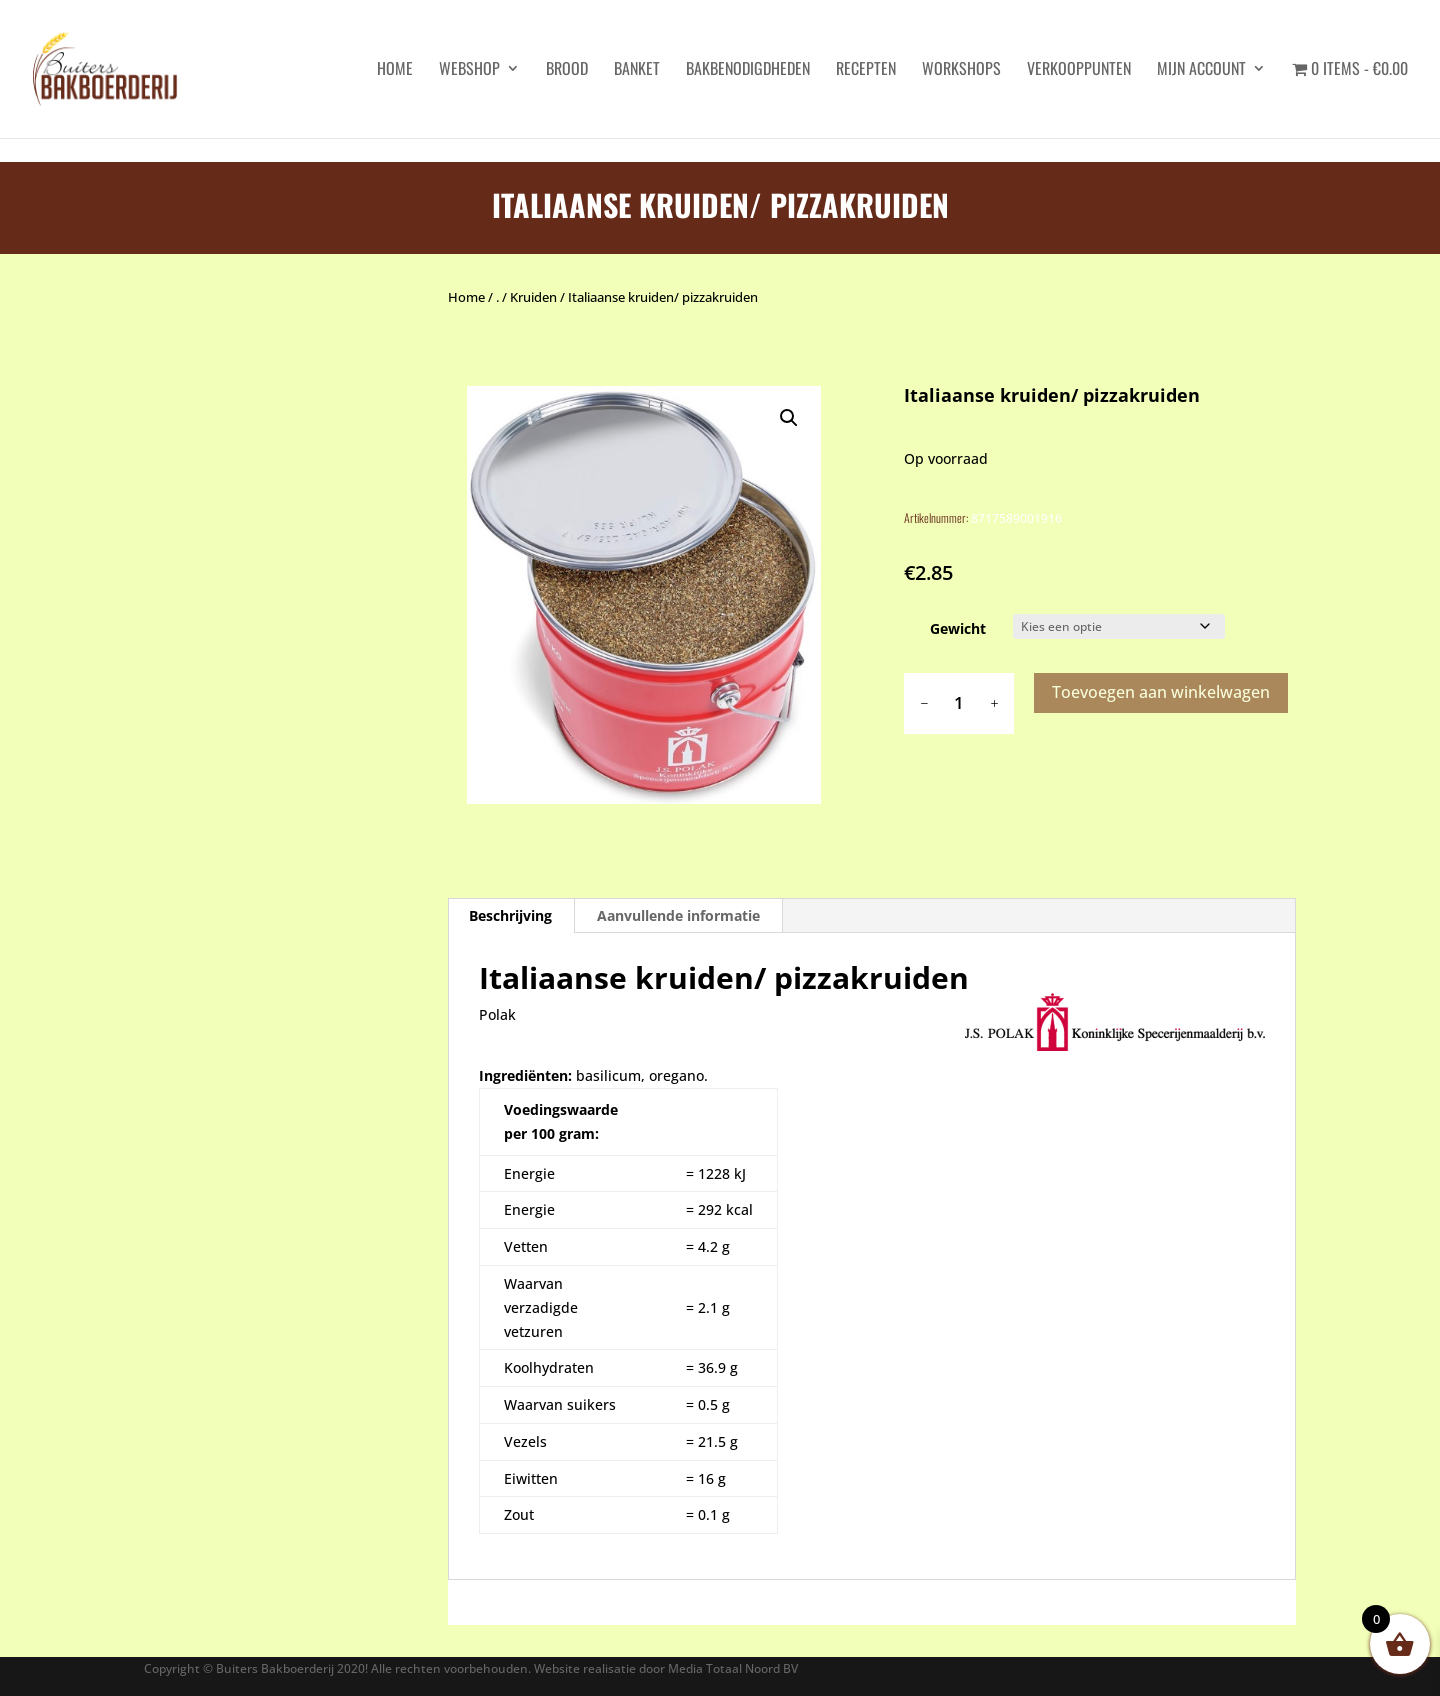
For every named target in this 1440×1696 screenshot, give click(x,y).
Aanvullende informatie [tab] (678, 915)
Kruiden (533, 297)
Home (466, 297)
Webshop (469, 70)
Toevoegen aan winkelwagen (1161, 692)
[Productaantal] (959, 703)
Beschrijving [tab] (510, 915)
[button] (789, 418)
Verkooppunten (1079, 70)
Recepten (866, 70)
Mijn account (1201, 70)
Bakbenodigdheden (748, 70)
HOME (395, 70)
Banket (637, 70)
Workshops (961, 70)
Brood (567, 70)
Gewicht (958, 628)
